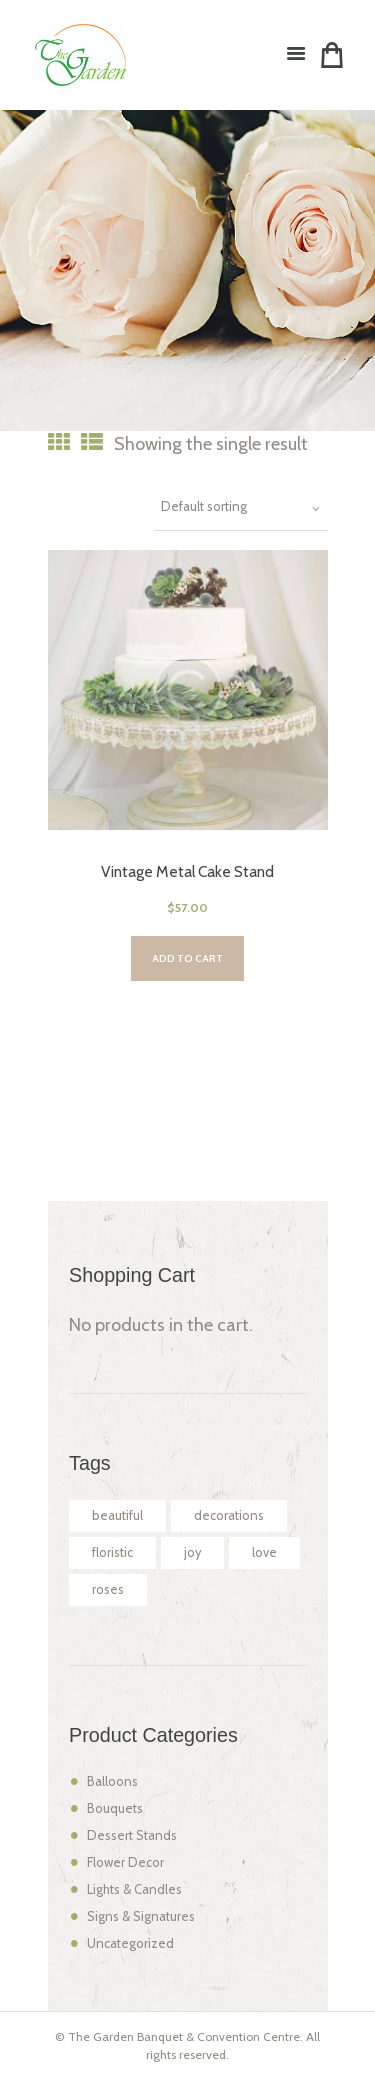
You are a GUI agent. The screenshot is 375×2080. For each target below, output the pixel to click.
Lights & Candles (134, 1889)
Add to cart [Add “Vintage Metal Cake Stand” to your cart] (187, 958)
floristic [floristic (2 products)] (112, 1552)
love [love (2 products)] (264, 1552)
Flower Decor (125, 1862)
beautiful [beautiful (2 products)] (117, 1515)
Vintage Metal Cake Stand (187, 871)
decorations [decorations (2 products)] (229, 1515)
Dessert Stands (132, 1835)
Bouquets (115, 1808)
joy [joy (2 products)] (192, 1552)
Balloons (112, 1781)
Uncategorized (130, 1943)
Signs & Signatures (141, 1916)
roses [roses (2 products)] (108, 1589)
